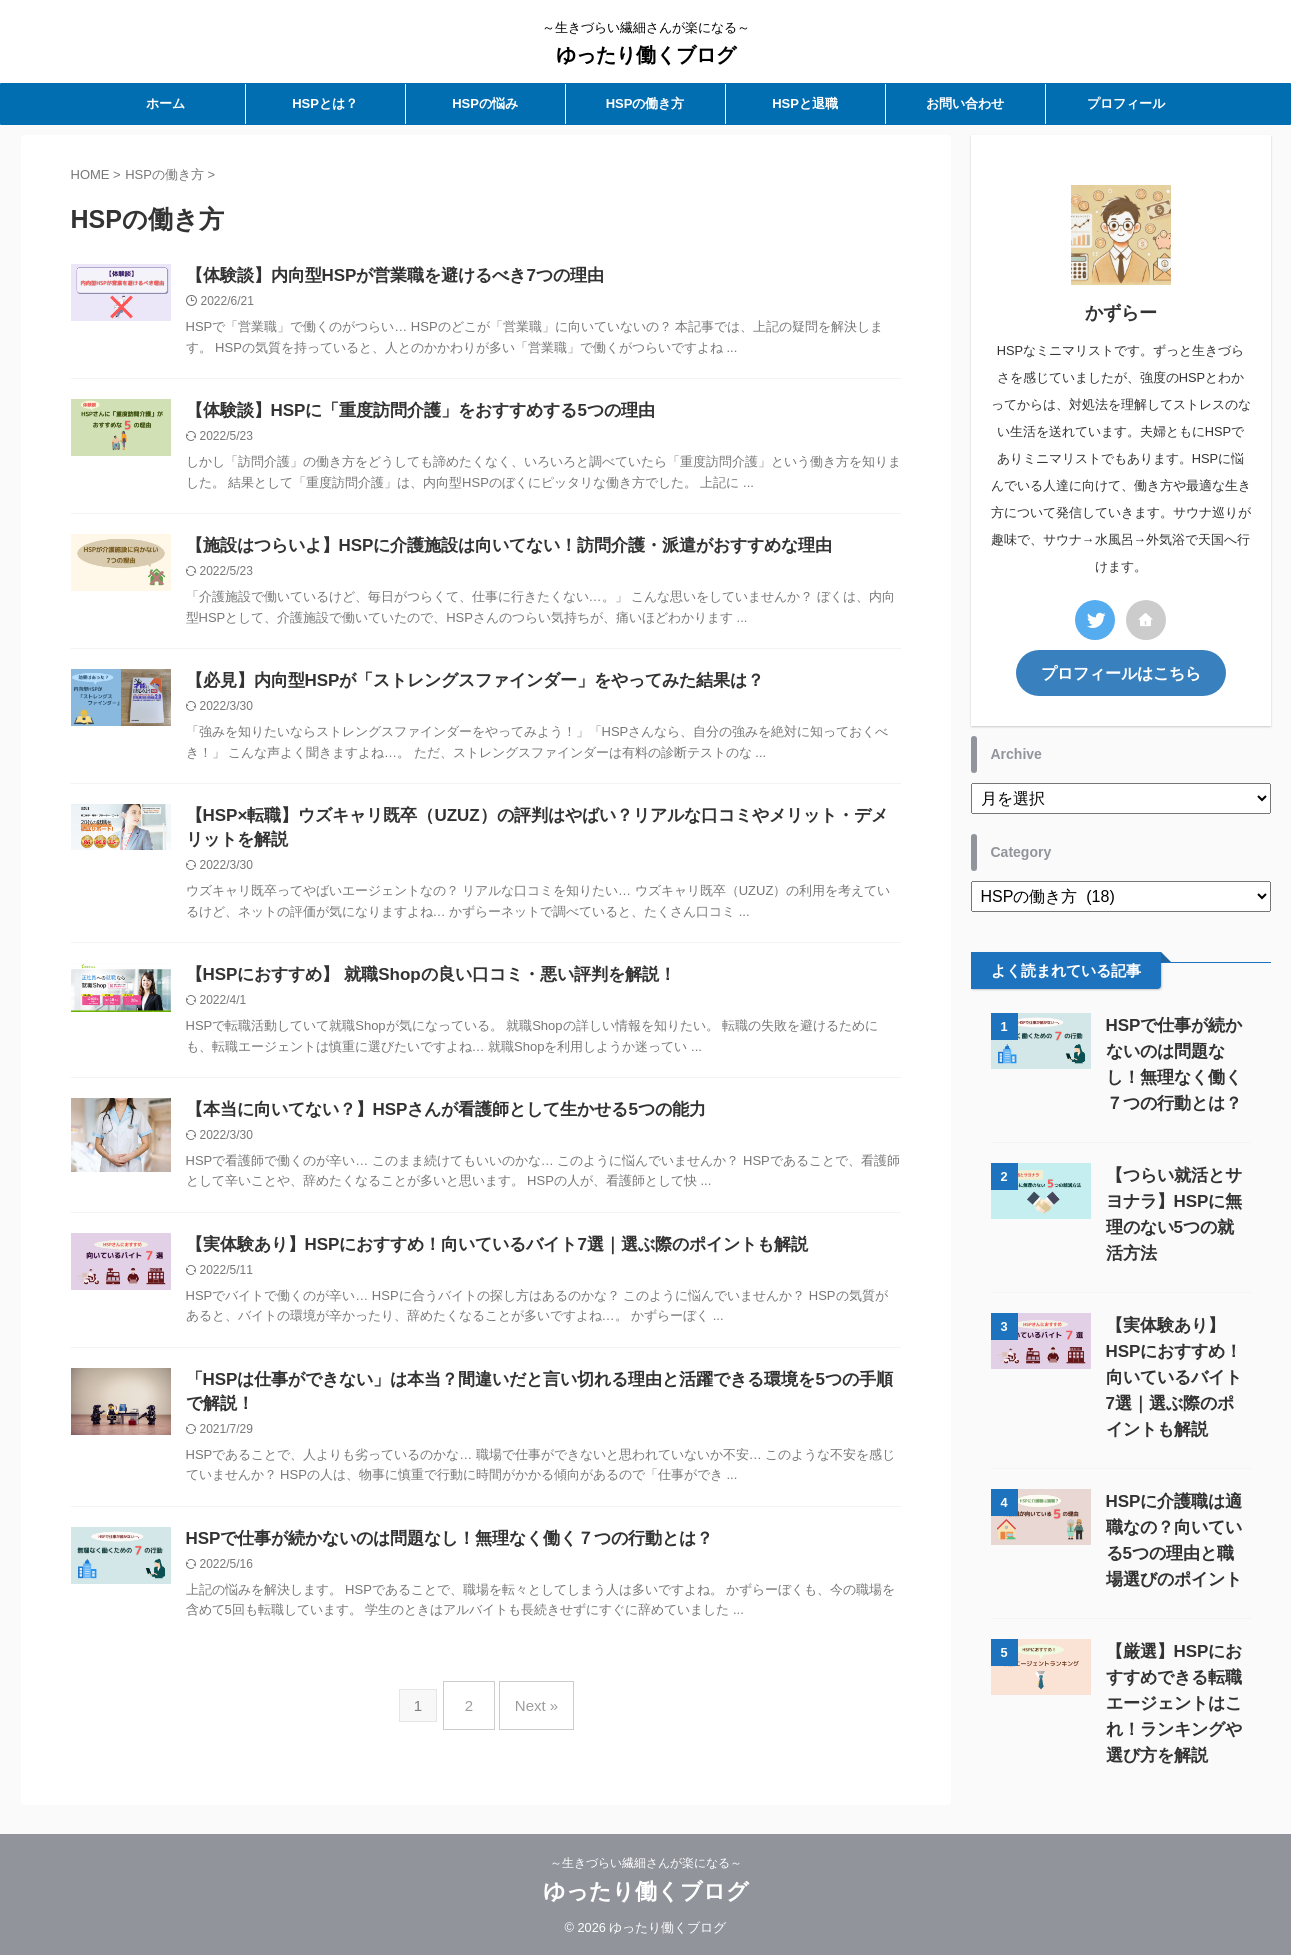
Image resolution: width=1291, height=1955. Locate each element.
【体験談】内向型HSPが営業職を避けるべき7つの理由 (383, 276)
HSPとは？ (325, 103)
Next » (531, 1721)
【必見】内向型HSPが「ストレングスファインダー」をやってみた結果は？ (458, 687)
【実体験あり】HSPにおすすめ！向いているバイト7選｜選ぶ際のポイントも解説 (479, 1261)
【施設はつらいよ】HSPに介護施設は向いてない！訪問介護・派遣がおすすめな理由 (490, 550)
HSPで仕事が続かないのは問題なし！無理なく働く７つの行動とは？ (434, 1561)
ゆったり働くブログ (646, 55)
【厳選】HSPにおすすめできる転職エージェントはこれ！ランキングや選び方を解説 (1174, 1648)
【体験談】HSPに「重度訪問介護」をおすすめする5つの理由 (407, 413)
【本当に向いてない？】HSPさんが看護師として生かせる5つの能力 (431, 1124)
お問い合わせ (965, 103)
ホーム (165, 103)
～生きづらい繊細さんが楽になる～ (646, 1862)
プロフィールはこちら (1121, 671)
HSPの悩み (485, 103)
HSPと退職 (805, 103)
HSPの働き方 (645, 103)
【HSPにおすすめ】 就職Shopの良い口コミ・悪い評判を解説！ (416, 987)
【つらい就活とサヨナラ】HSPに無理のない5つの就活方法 (1174, 1198)
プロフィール (1126, 103)
